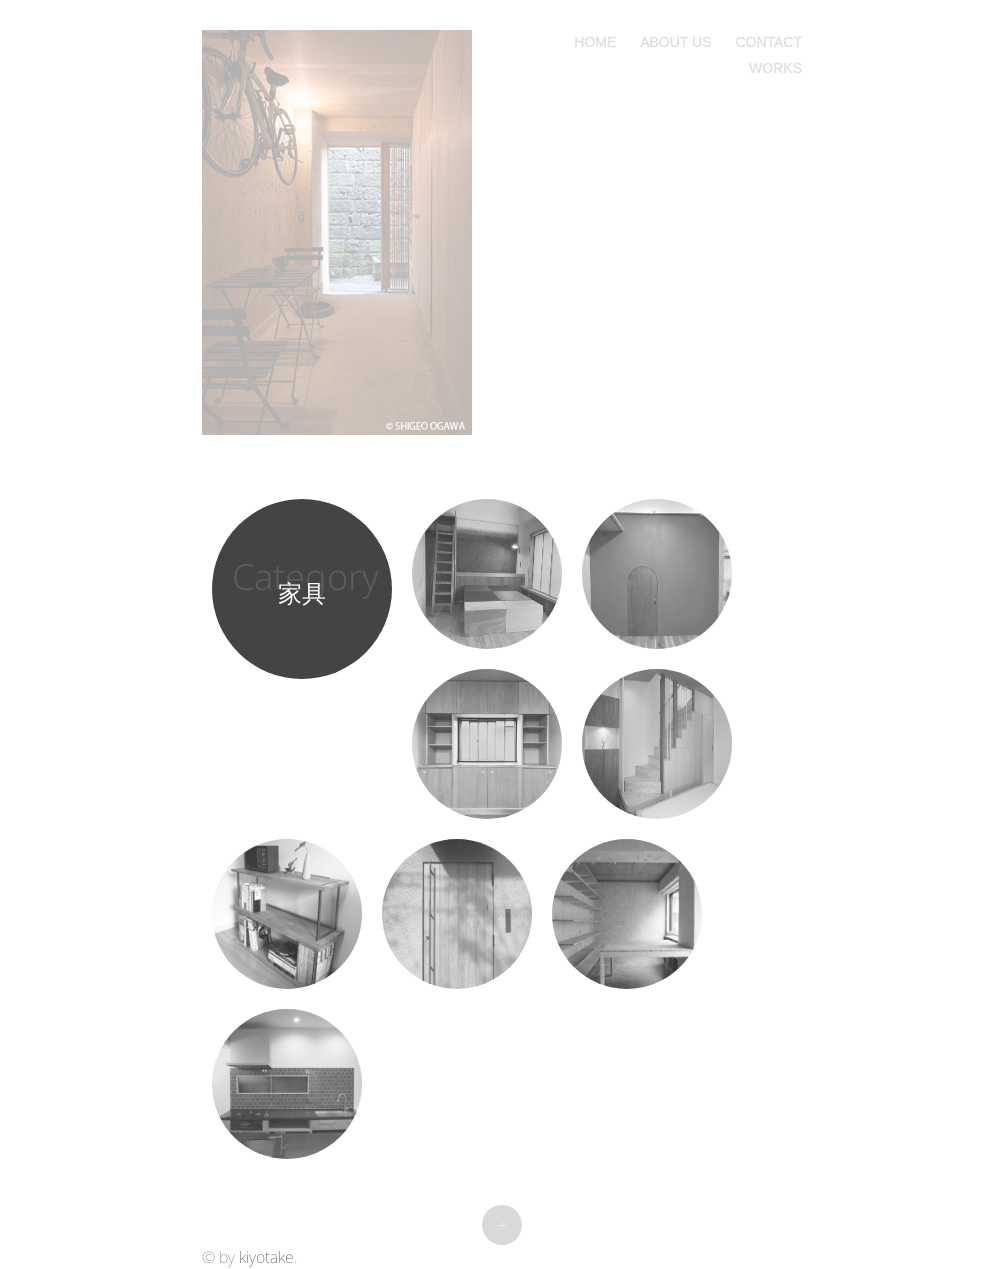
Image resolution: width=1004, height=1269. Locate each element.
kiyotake (266, 1257)
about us (675, 40)
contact (768, 40)
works (775, 66)
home (595, 40)
